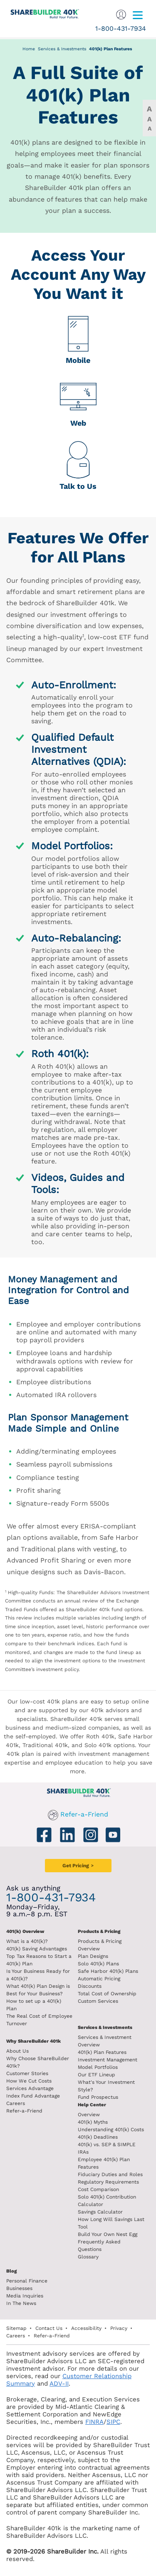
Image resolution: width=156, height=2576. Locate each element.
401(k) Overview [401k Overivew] (25, 1931)
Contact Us (48, 2328)
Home (28, 49)
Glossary (88, 2257)
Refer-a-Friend (84, 1814)
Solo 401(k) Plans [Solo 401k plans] (98, 1964)
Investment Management (107, 2060)
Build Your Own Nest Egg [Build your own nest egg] (107, 2234)
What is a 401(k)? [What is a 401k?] (27, 1941)
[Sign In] (121, 14)
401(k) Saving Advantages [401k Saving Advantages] (36, 1949)
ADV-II (59, 2383)
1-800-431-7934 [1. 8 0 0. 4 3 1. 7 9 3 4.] (120, 28)
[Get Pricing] (78, 1865)
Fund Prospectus (98, 2097)
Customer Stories (27, 2073)
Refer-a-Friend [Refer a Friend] (24, 2111)
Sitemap (16, 2328)
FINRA (94, 2422)
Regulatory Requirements (108, 2182)
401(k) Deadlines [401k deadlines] (98, 2137)
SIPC (113, 2422)
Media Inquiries (24, 2296)
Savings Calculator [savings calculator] (100, 2212)
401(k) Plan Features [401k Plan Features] (102, 2052)
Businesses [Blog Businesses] (19, 2288)
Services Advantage (30, 2088)
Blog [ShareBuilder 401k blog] (11, 2271)
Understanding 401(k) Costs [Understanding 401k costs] (111, 2129)
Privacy (118, 2328)
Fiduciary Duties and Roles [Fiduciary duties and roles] (110, 2174)
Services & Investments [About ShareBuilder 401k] (105, 2027)
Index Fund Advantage (33, 2096)
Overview (89, 2114)
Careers (15, 2103)
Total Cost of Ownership (107, 1994)
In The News (21, 2303)
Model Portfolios (98, 2067)
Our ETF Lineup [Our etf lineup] (96, 2075)
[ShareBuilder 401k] (41, 10)
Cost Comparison (98, 2189)
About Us (17, 2051)
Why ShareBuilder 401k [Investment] (33, 2041)
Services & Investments (62, 49)
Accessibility (86, 2328)
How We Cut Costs (29, 2081)
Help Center (92, 2105)
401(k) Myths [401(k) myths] (93, 2122)
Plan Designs (93, 1956)
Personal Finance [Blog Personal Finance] (26, 2281)
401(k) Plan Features (110, 49)
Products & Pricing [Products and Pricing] (99, 1931)
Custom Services (98, 2001)
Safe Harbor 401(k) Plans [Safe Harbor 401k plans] (108, 1971)
